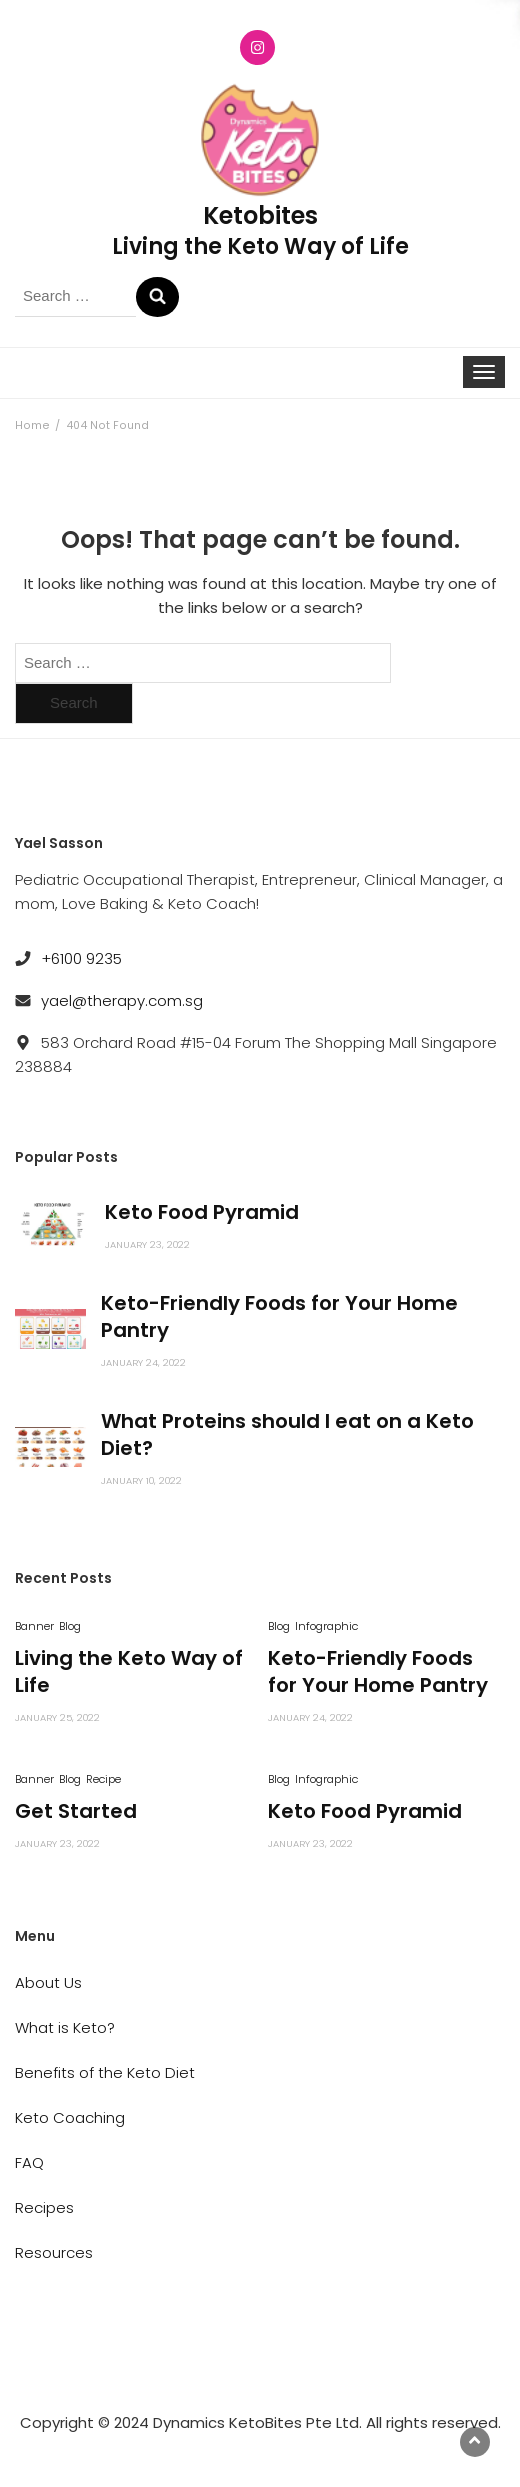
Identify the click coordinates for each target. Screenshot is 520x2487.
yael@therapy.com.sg (122, 1000)
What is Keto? (65, 2027)
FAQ (29, 2162)
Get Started (76, 1811)
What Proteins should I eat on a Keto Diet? (287, 1434)
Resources (54, 2252)
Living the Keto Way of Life (129, 1671)
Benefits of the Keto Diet (105, 2072)
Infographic (326, 1626)
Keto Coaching (70, 2117)
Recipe (103, 1779)
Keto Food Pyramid (202, 1212)
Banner (34, 1626)
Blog (70, 1626)
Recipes (44, 2207)
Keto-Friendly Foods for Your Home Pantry (279, 1316)
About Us (48, 1982)
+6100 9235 (81, 958)
